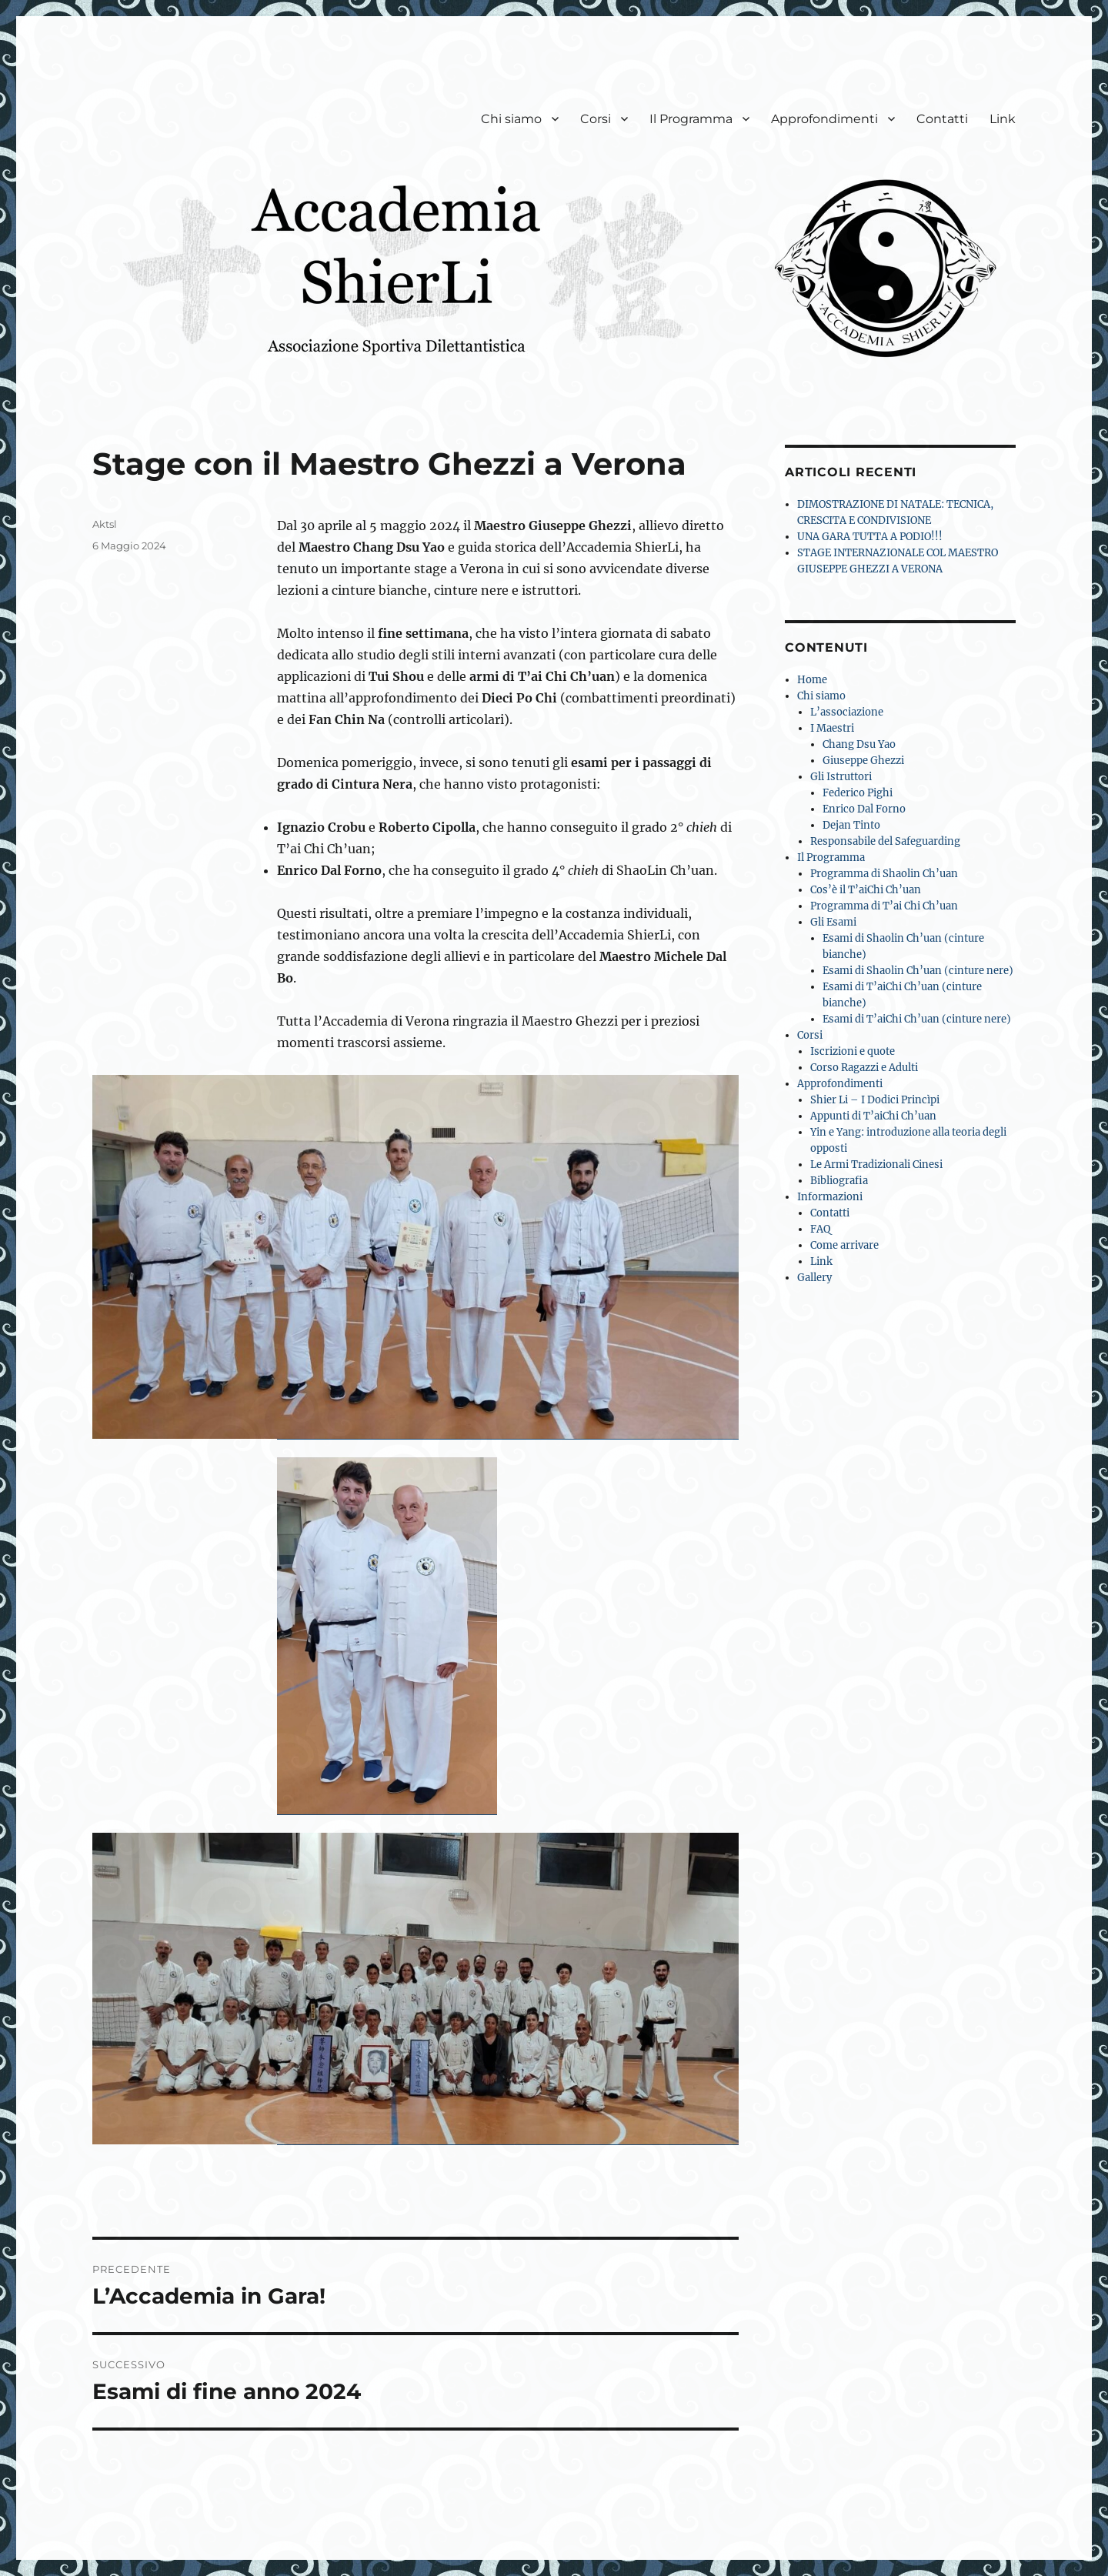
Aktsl (104, 524)
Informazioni (830, 1196)
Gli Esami (833, 922)
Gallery (814, 1277)
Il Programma (691, 119)
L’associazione (846, 712)
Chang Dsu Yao (859, 744)
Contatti (942, 119)
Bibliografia (839, 1180)
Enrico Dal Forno (864, 809)
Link (1003, 119)
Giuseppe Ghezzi (863, 760)
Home (812, 679)
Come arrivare (844, 1245)
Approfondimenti (824, 119)
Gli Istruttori (841, 776)
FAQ (820, 1229)
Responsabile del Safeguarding (885, 841)
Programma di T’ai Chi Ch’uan (884, 906)
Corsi (595, 119)
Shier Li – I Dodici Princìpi (874, 1099)
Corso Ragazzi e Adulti (864, 1067)
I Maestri (832, 728)
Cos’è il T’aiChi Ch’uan (865, 889)
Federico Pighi (858, 792)
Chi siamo (511, 119)
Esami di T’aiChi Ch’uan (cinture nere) (917, 1019)
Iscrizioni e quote (852, 1051)
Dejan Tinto (851, 825)
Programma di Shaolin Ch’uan (884, 873)
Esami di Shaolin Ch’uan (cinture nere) (918, 970)
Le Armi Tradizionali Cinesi (876, 1164)
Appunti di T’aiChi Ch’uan (873, 1116)
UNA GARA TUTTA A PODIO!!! (870, 536)
